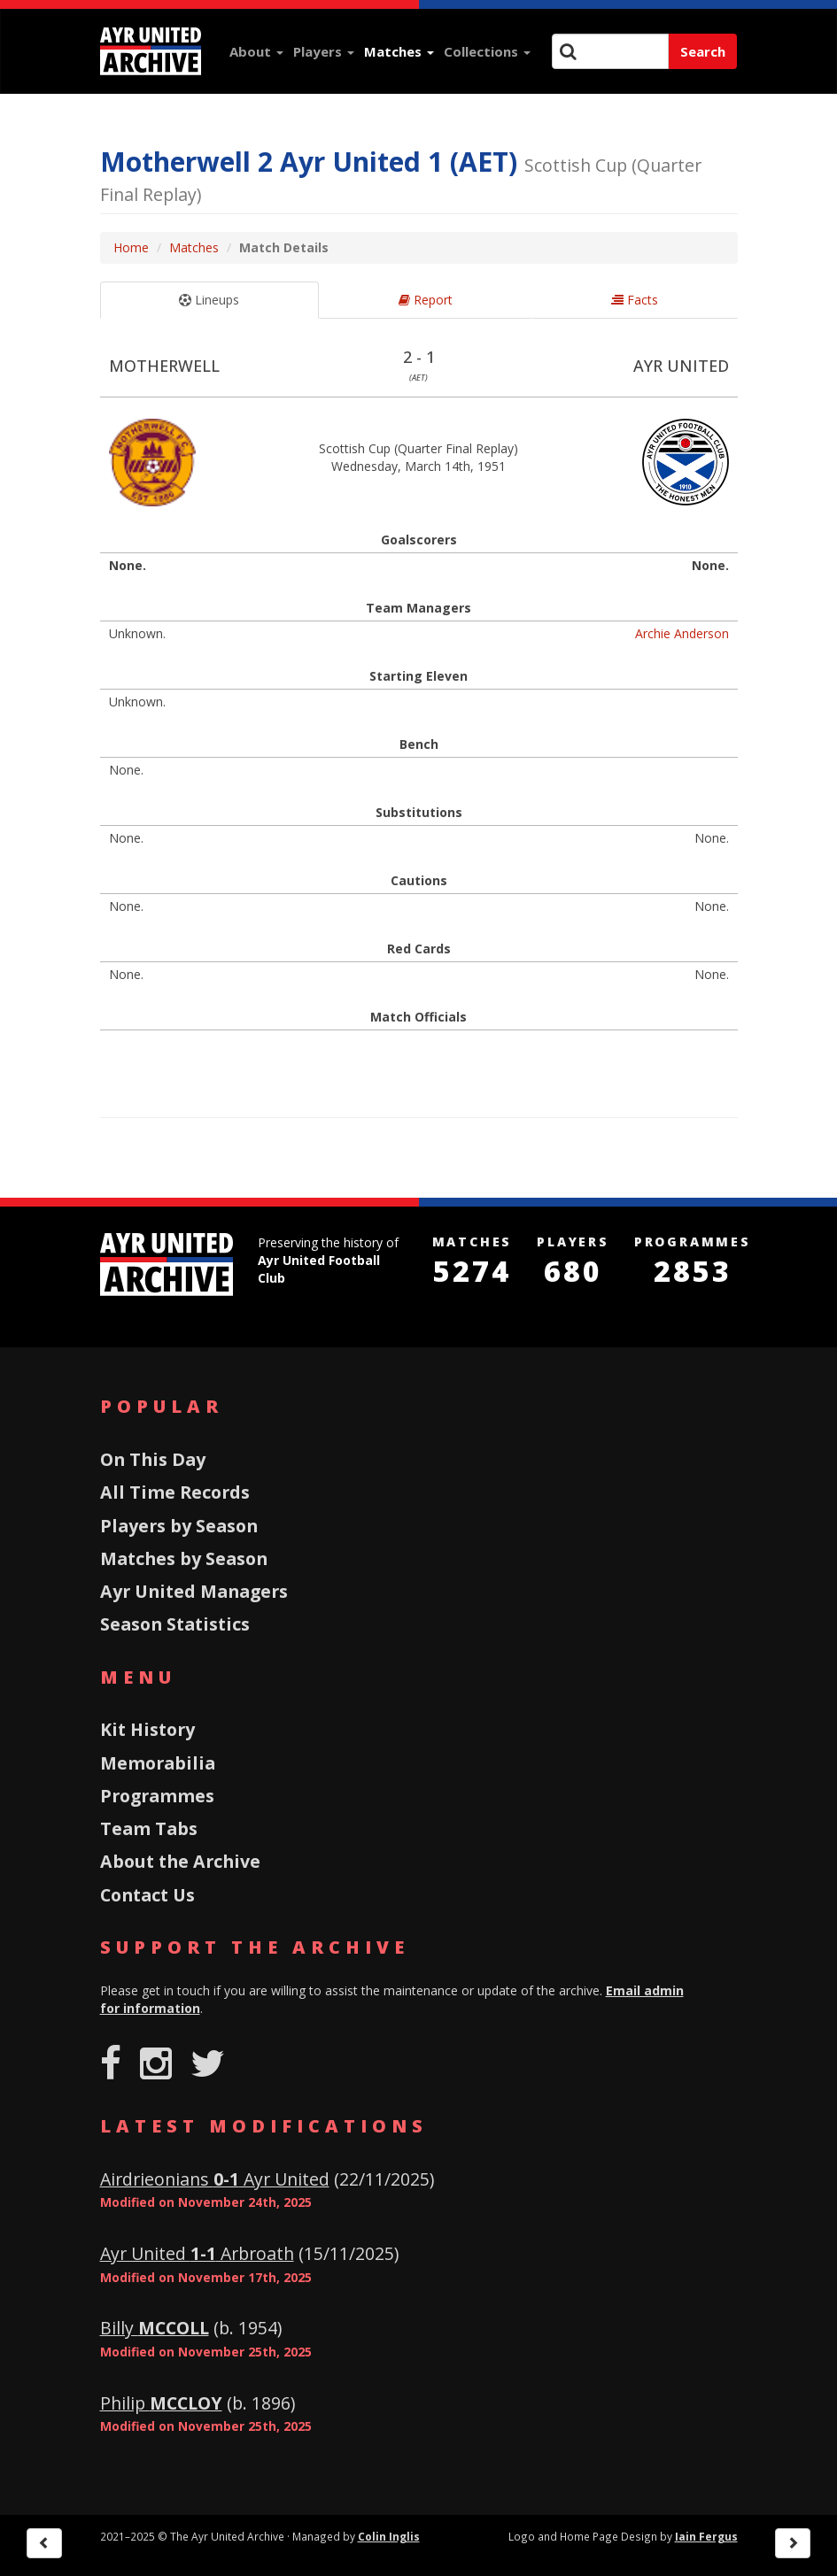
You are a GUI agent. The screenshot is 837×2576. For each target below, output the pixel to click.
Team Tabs (149, 1828)
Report (426, 299)
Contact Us (147, 1895)
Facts (634, 299)
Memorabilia (157, 1763)
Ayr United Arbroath (197, 2253)
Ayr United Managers (194, 1591)
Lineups (209, 299)
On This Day (152, 1459)
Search (702, 51)
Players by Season (179, 1526)
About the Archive (180, 1861)
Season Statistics (175, 1624)
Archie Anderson (682, 633)
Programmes (157, 1796)
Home (131, 247)
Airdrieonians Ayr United (214, 2179)
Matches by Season (183, 1558)
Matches (399, 51)
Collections (487, 51)
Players (323, 51)
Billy (154, 2328)
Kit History (147, 1729)
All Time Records (175, 1492)
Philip (161, 2403)
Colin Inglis (389, 2536)
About (256, 51)
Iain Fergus (706, 2536)
